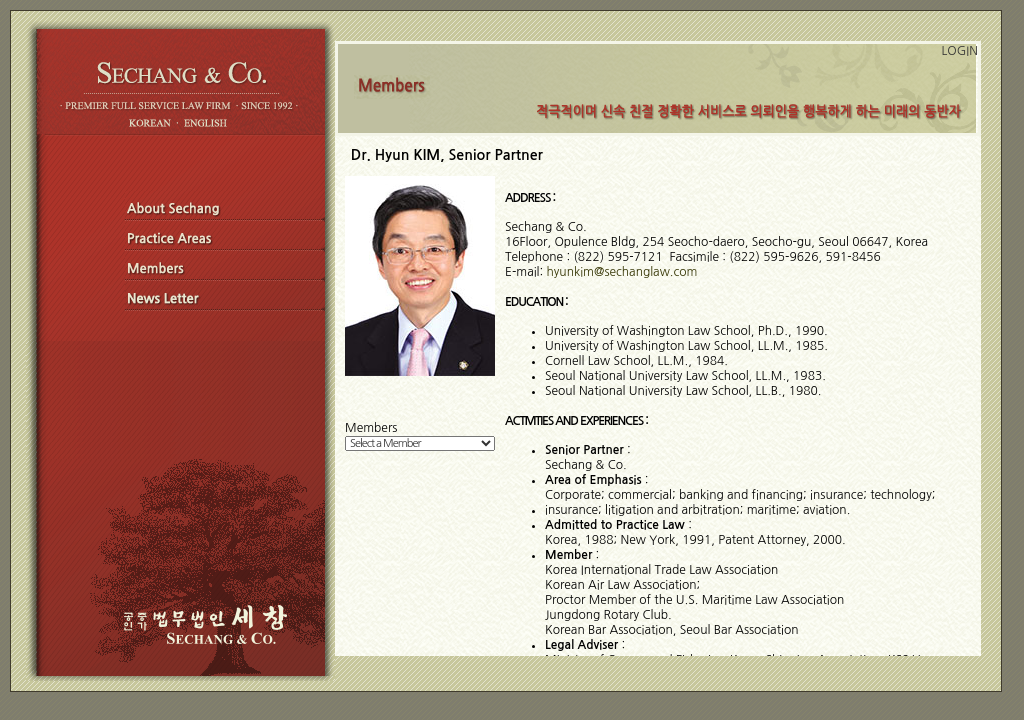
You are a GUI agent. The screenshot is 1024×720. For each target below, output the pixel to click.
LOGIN (960, 51)
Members (371, 428)
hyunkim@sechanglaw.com (622, 272)
